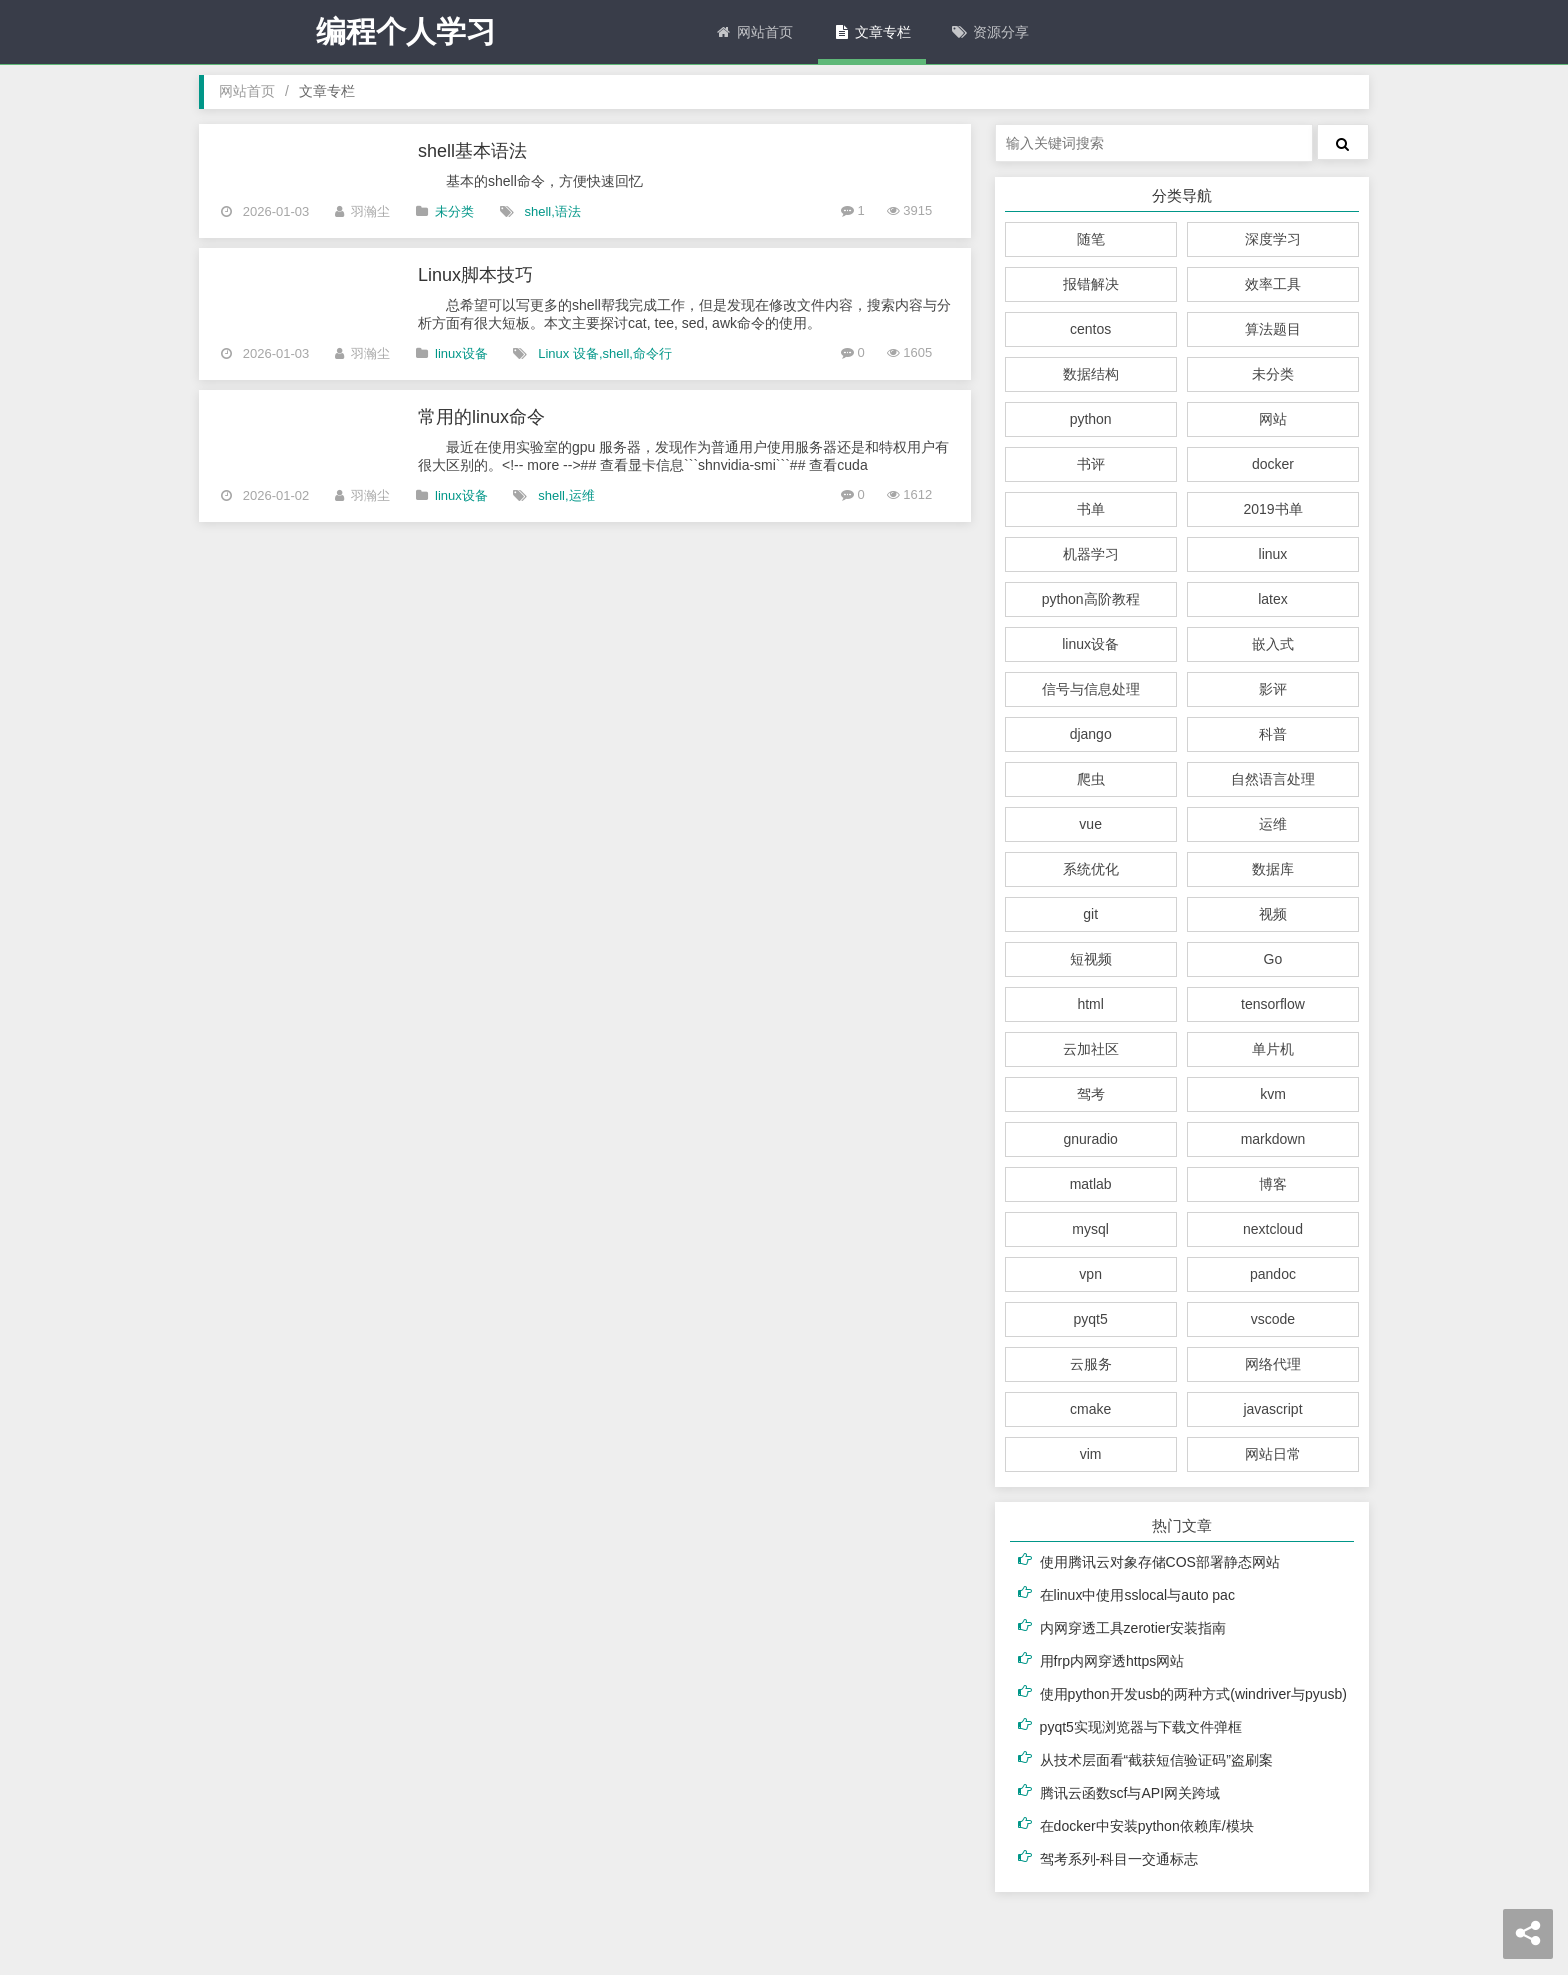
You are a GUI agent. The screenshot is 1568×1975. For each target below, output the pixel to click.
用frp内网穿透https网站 (1112, 1661)
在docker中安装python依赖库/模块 (1147, 1826)
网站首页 (754, 32)
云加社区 (1091, 1049)
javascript (1272, 1409)
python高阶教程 (1091, 599)
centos (1090, 329)
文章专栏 (872, 32)
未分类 (451, 211)
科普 (1273, 734)
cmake (1090, 1409)
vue (1090, 824)
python (1091, 419)
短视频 (1091, 959)
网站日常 (1273, 1454)
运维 (582, 495)
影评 (1273, 689)
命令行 (652, 353)
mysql (1090, 1229)
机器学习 (1091, 554)
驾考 (1091, 1094)
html (1090, 1004)
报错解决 (1091, 284)
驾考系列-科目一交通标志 (1119, 1859)
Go (1273, 959)
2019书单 (1272, 509)
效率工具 (1273, 284)
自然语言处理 (1273, 779)
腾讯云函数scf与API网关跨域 (1130, 1793)
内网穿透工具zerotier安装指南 (1133, 1628)
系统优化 (1091, 869)
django (1091, 734)
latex (1273, 599)
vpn (1090, 1274)
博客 (1273, 1184)
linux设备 (458, 353)
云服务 (1091, 1364)
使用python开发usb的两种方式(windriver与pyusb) (1193, 1694)
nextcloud (1273, 1229)
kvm (1273, 1094)
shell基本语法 (472, 151)
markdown (1273, 1139)
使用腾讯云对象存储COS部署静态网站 (1160, 1562)
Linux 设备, (570, 353)
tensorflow (1273, 1004)
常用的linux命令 (481, 417)
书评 (1091, 464)
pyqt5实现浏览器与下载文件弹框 (1141, 1727)
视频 (1273, 914)
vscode (1273, 1319)
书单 (1091, 509)
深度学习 (1273, 239)
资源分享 (990, 32)
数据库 (1273, 869)
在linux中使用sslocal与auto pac (1137, 1595)
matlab (1091, 1184)
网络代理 (1273, 1364)
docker (1273, 464)
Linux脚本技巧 (475, 275)
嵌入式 (1273, 644)
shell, (539, 211)
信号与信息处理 (1091, 689)
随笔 (1091, 239)
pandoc (1273, 1274)
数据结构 (1091, 374)
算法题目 (1273, 329)
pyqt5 (1091, 1319)
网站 (1273, 419)
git (1090, 914)
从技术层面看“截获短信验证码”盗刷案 (1156, 1760)
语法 (568, 211)
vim (1091, 1454)
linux (1273, 554)
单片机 (1273, 1049)
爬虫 (1091, 779)
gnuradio (1090, 1139)
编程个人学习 (406, 31)
